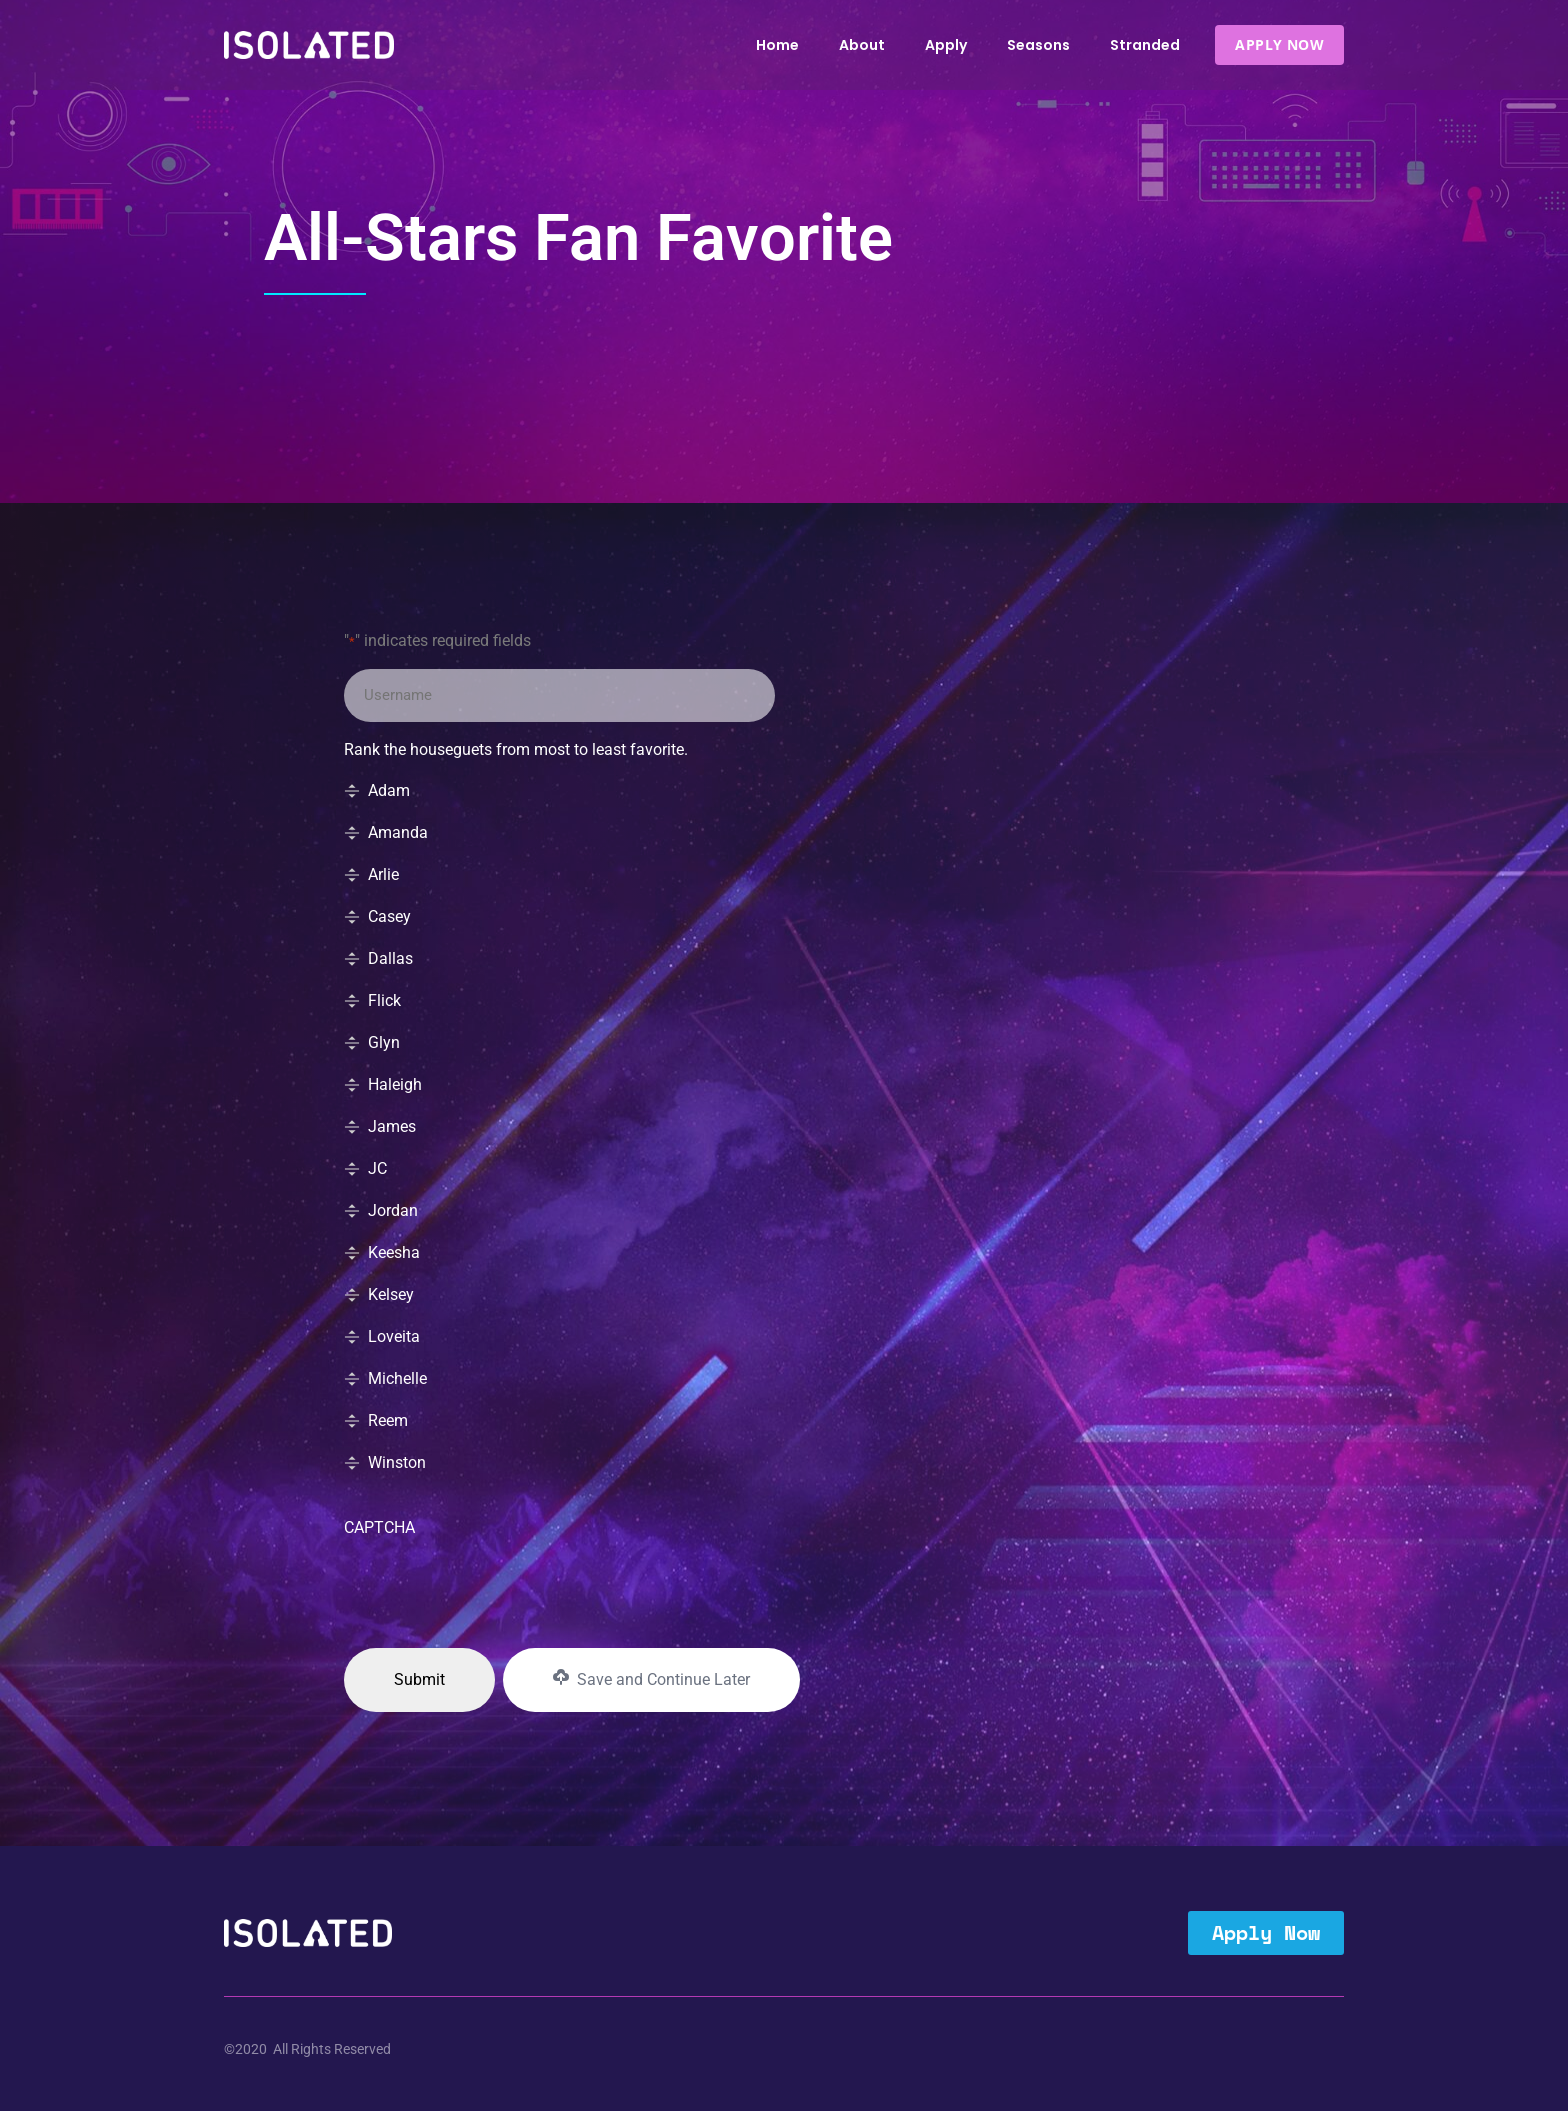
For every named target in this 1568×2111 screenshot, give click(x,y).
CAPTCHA (379, 1527)
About (862, 45)
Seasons (1038, 45)
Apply (946, 45)
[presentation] (496, 1587)
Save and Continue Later (651, 1679)
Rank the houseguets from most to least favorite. (516, 749)
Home (777, 45)
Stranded (1145, 45)
